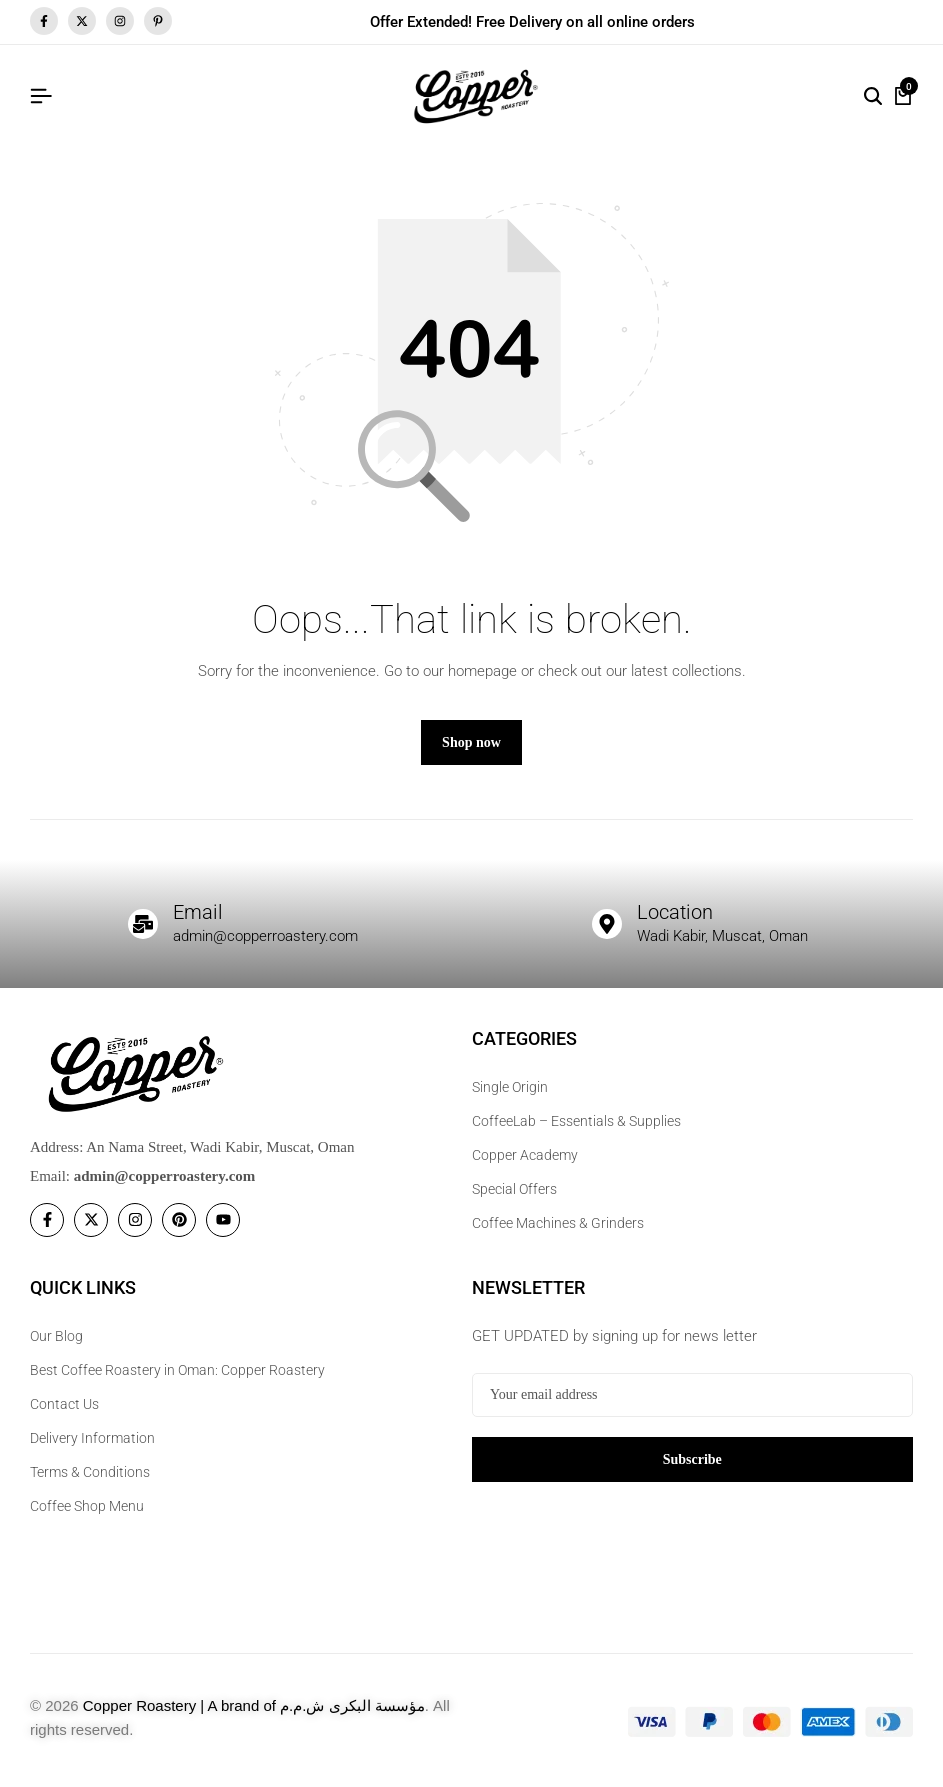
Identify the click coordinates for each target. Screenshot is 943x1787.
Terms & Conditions (90, 1472)
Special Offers (514, 1189)
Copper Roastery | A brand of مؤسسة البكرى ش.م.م (254, 1705)
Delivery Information (92, 1438)
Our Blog (56, 1336)
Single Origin (510, 1087)
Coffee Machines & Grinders (558, 1223)
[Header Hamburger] (41, 96)
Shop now (471, 742)
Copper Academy (525, 1155)
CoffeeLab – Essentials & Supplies (576, 1121)
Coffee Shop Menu (87, 1506)
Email (198, 912)
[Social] (47, 1220)
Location (675, 912)
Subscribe (692, 1459)
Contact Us (64, 1404)
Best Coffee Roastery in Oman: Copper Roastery (177, 1370)
